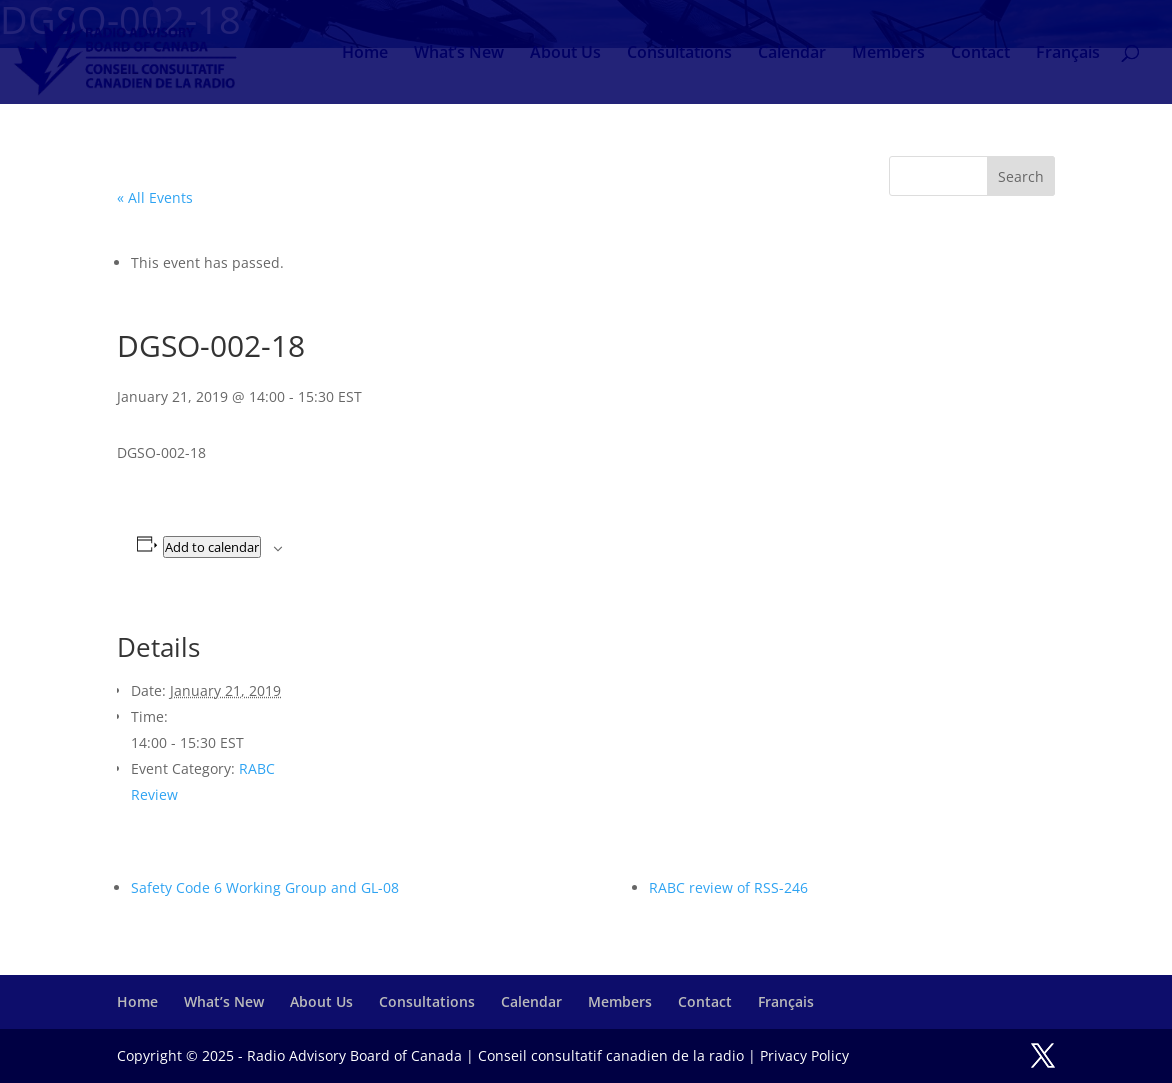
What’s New (459, 54)
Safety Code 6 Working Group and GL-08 (265, 887)
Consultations (679, 54)
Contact (980, 54)
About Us (565, 54)
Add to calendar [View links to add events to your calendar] (212, 547)
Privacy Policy (804, 1055)
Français (1068, 54)
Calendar (792, 54)
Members (888, 54)
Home (365, 54)
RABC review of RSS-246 (728, 887)
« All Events (155, 197)
